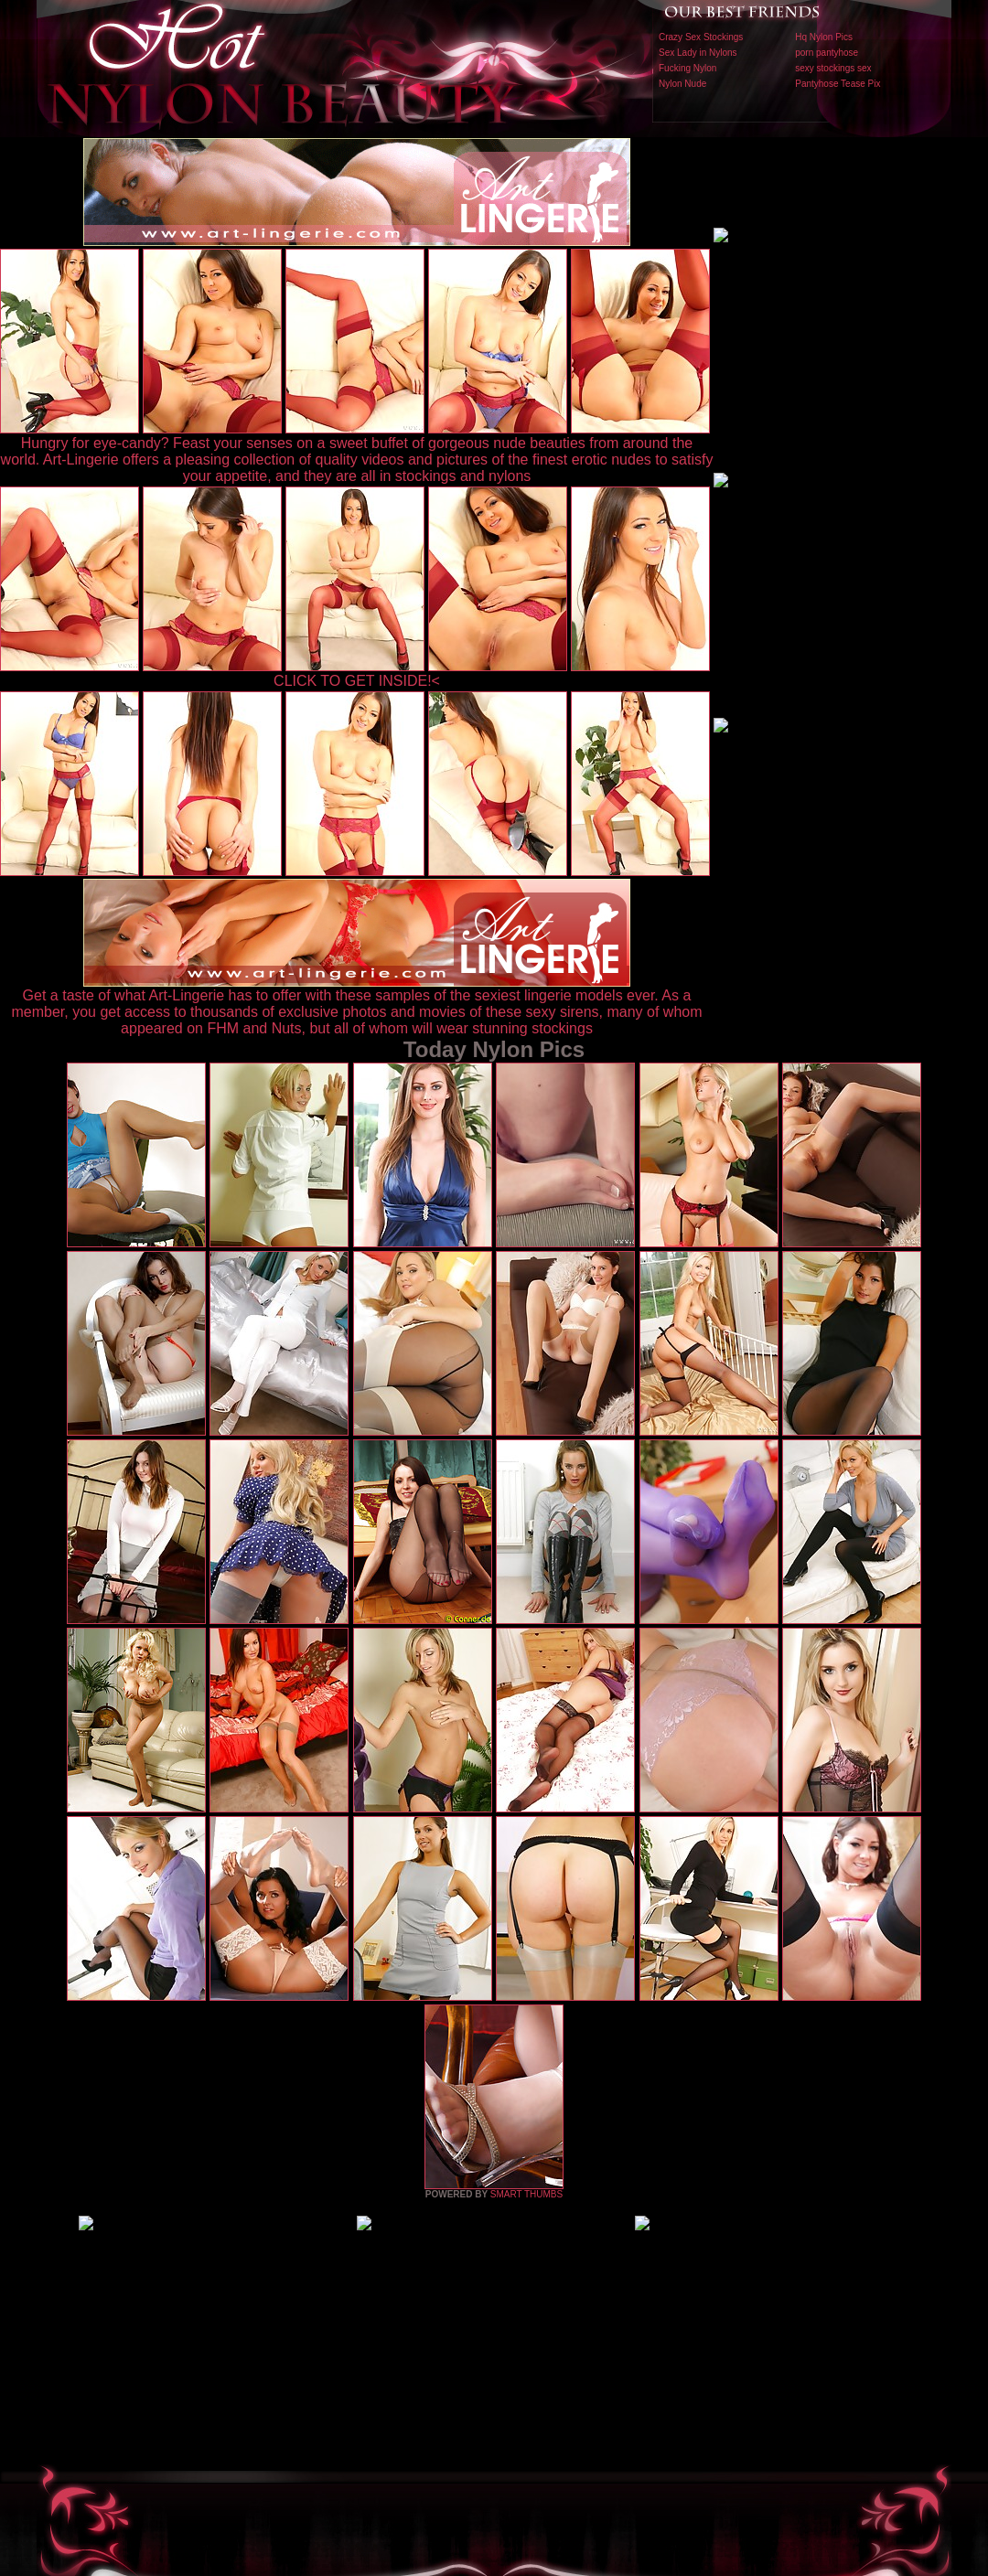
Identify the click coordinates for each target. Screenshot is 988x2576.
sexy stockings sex (833, 68)
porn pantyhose (826, 53)
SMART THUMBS (526, 2194)
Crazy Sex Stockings (701, 37)
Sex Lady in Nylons (698, 53)
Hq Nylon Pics (824, 37)
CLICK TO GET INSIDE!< (357, 681)
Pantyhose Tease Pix (837, 84)
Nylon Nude (682, 84)
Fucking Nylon (687, 68)
